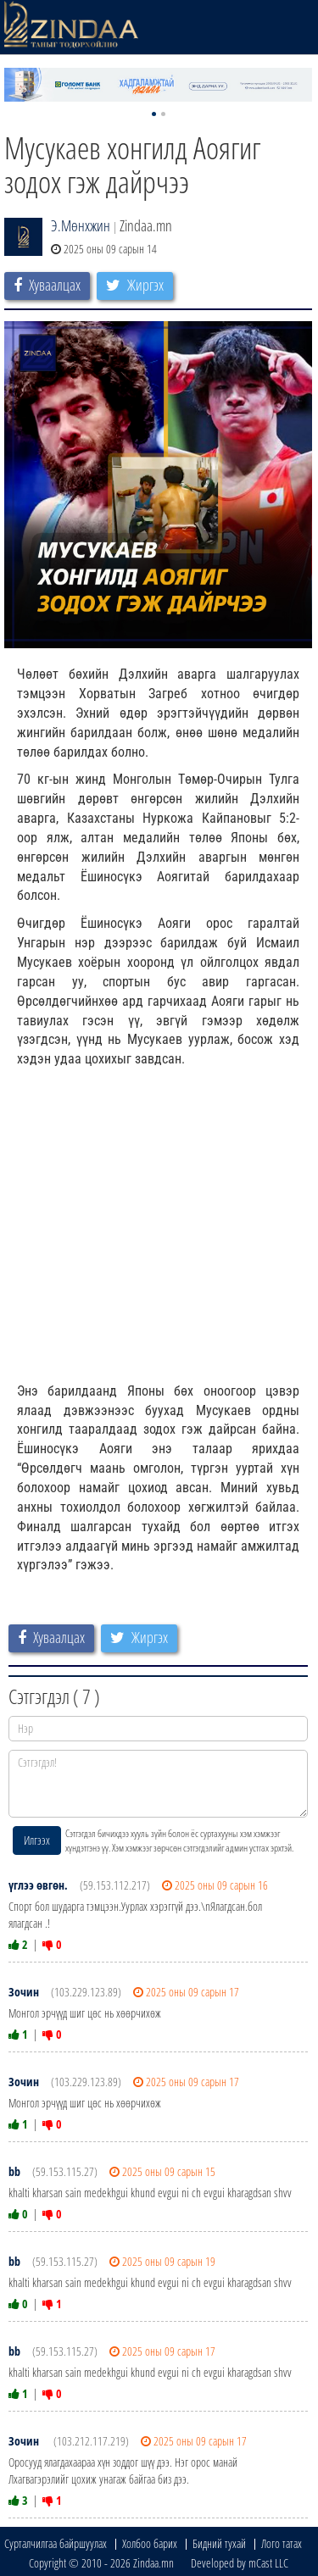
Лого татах (281, 2543)
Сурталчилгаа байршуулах (55, 2543)
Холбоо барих (149, 2543)
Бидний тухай (219, 2543)
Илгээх (37, 1840)
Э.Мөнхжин (80, 225)
